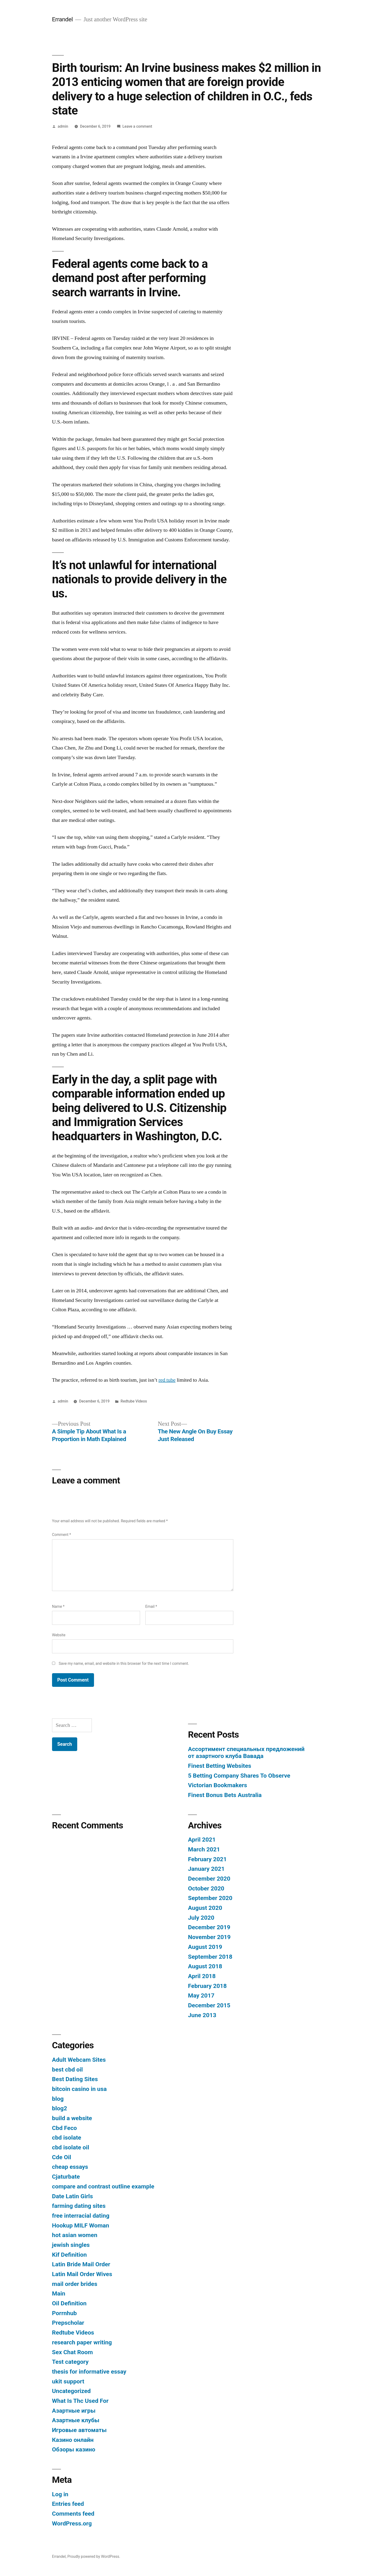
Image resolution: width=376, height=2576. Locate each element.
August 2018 (205, 1966)
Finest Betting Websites (219, 1765)
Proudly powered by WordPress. (93, 2556)
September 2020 (210, 1898)
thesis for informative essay (89, 2371)
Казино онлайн (73, 2439)
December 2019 (209, 1927)
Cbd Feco (64, 2127)
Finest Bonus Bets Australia (225, 1795)
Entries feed (68, 2503)
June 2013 (202, 2015)
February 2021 (207, 1859)
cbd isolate (66, 2137)
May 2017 (201, 1995)
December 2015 (209, 2005)
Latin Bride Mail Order (81, 2264)
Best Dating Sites (75, 2079)
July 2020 (201, 1917)
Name (58, 1606)
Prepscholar (68, 2322)
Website (58, 1635)
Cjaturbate (66, 2176)
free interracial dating (80, 2215)
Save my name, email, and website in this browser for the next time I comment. (124, 1663)
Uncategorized (71, 2390)
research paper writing (82, 2342)
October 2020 (206, 1888)
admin (63, 126)
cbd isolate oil (70, 2147)
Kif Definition (69, 2254)
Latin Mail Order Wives (82, 2274)
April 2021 (202, 1839)
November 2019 (209, 1937)
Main (58, 2293)
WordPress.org (72, 2523)
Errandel (62, 19)
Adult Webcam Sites (79, 2059)
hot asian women (74, 2235)
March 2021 (204, 1849)
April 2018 (202, 1976)
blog (58, 2098)
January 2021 (206, 1868)
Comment (61, 1534)
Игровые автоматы (79, 2430)
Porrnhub (64, 2313)
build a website (72, 2118)
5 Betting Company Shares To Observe (239, 1775)
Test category (70, 2361)
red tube (167, 1380)
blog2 (59, 2108)
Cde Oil (61, 2157)
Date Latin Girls (72, 2196)
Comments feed (73, 2513)
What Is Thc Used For (80, 2400)
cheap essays (70, 2166)
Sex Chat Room (72, 2352)
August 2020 (205, 1907)
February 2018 (207, 1985)
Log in (60, 2494)
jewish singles (71, 2244)
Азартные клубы (76, 2420)
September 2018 (210, 1956)
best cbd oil (67, 2069)
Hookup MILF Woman (80, 2225)
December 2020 (209, 1878)
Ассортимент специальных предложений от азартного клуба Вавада (246, 1753)
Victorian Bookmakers (217, 1785)
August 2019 (205, 1946)
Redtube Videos (134, 1401)
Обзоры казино (73, 2449)
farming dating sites (79, 2205)
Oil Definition (69, 2303)
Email (151, 1606)
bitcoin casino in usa (79, 2088)
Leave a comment (137, 126)
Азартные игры (73, 2410)
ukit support (68, 2381)
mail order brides (74, 2283)
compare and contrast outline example (103, 2186)
